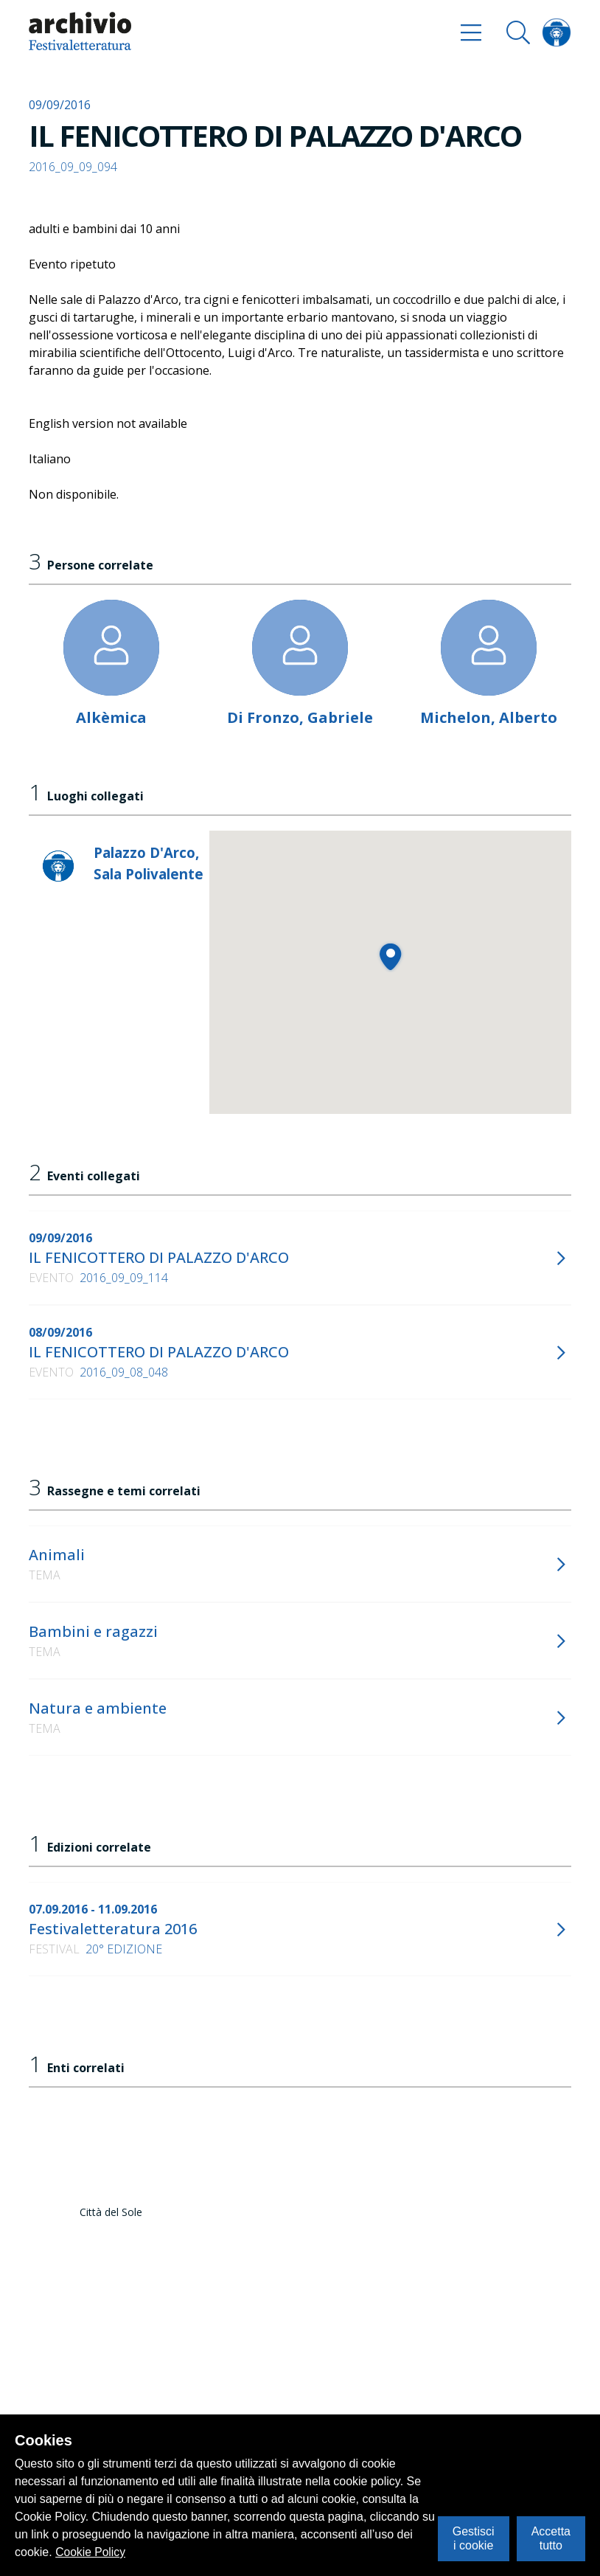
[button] (390, 956)
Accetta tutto (551, 2538)
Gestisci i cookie (474, 2538)
